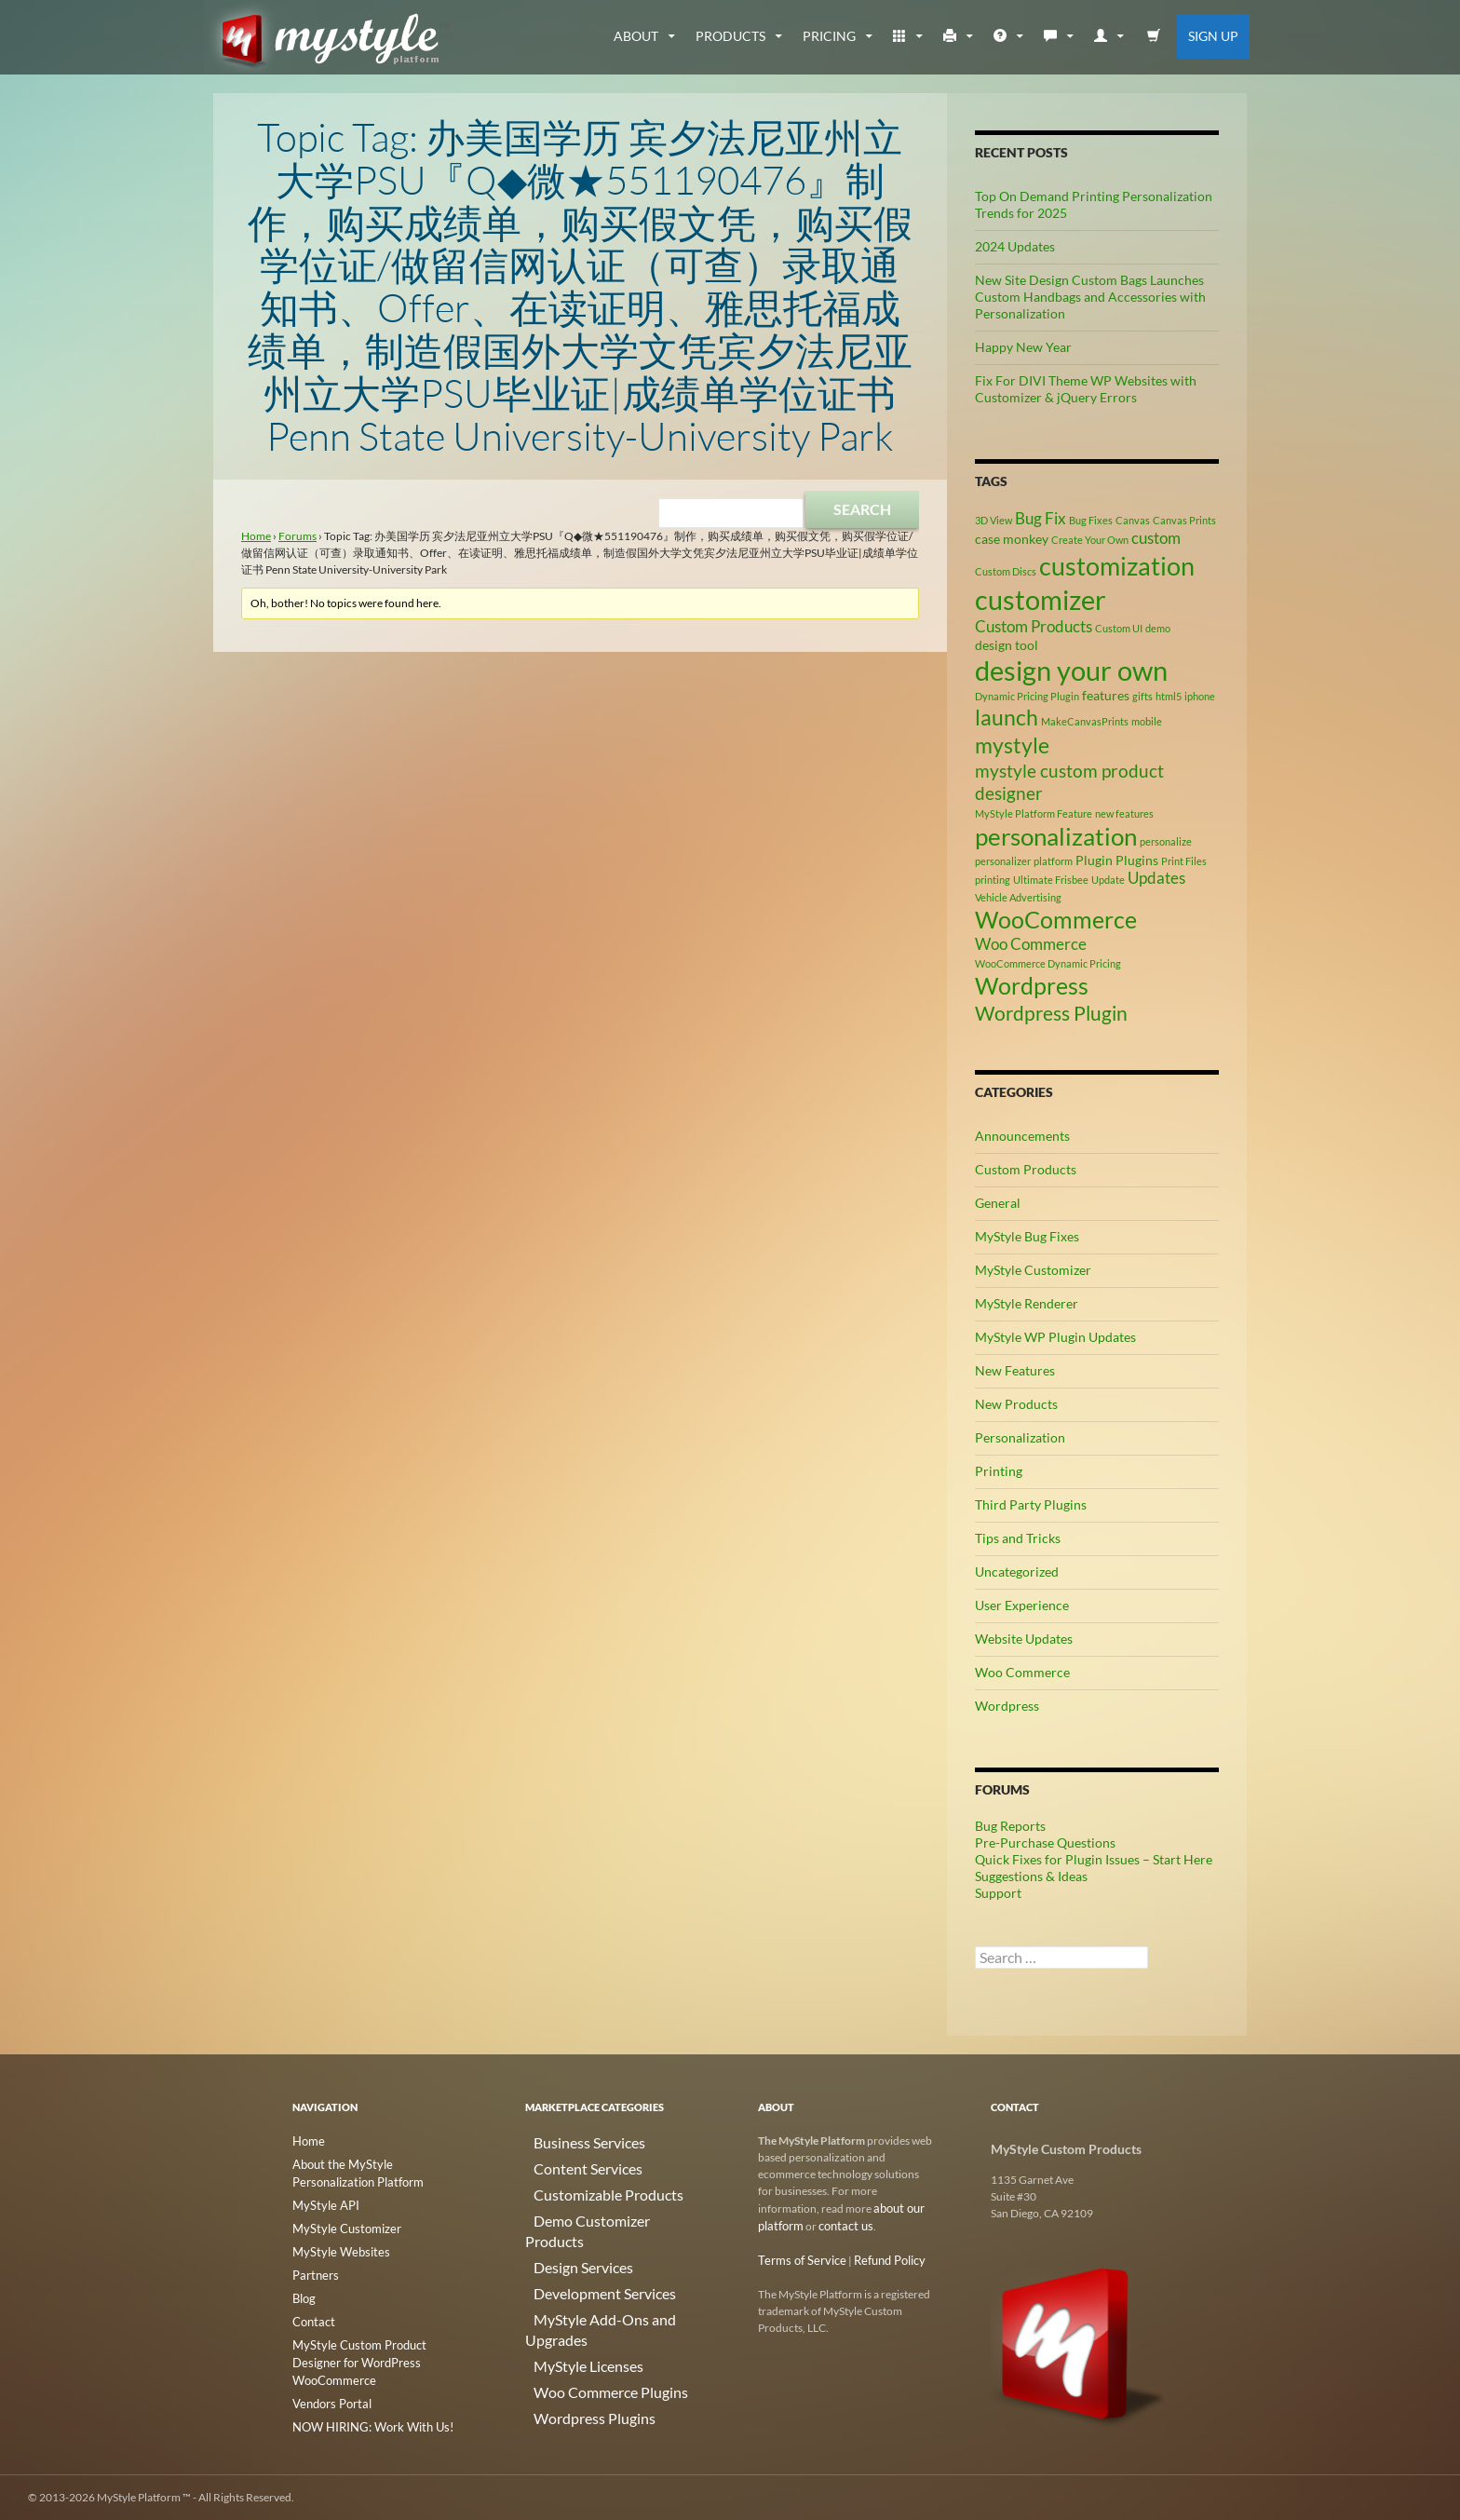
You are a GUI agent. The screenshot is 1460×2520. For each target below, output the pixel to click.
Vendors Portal (328, 2375)
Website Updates (1024, 1638)
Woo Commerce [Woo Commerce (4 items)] (1031, 944)
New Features (1015, 1370)
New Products (1016, 1404)
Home (256, 536)
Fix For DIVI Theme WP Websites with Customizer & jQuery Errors (1085, 389)
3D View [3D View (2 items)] (993, 520)
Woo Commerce (1022, 1672)
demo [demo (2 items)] (1157, 628)
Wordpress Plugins (571, 2342)
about (636, 36)
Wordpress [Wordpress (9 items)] (1031, 985)
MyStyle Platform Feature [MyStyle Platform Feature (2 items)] (1033, 813)
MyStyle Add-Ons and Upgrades (603, 2275)
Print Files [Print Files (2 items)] (1184, 861)
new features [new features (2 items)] (1124, 813)
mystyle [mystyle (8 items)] (1012, 745)
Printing (998, 1471)
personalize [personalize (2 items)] (1166, 841)
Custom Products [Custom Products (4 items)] (1033, 626)
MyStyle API (321, 2202)
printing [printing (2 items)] (992, 880)
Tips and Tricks (1018, 1538)
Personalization (1020, 1437)
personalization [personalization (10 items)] (1056, 836)
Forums (297, 536)
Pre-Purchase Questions (1045, 1842)
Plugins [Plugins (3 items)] (1136, 860)
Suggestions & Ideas (1031, 1876)
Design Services (563, 2230)
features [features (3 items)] (1105, 695)
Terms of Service (797, 2258)
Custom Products (1025, 1169)
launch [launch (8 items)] (1006, 717)
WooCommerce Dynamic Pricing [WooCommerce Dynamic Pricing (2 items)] (1048, 963)
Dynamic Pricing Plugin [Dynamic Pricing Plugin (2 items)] (1027, 696)
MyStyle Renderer (1026, 1303)
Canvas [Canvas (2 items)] (1132, 520)
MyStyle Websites (335, 2247)
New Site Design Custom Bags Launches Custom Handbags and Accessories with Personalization (1090, 296)
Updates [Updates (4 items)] (1156, 878)
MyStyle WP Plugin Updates (1055, 1337)
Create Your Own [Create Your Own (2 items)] (1090, 540)
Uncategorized (1017, 1571)
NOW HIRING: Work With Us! (366, 2398)
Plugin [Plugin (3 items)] (1094, 860)
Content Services (566, 2163)
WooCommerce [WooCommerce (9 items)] (1056, 919)
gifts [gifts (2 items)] (1142, 696)
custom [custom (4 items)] (1156, 538)
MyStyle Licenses (566, 2297)
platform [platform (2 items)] (1053, 861)
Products (730, 36)
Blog (303, 2291)
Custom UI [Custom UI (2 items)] (1118, 628)
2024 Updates (1015, 246)
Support (998, 1893)
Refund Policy (878, 2258)
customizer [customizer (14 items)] (1040, 599)
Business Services (567, 2140)
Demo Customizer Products (592, 2208)
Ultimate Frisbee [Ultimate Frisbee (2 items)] (1050, 880)
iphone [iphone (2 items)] (1199, 696)
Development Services (579, 2252)
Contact (311, 2314)
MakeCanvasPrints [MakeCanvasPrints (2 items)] (1085, 721)
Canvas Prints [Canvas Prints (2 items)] (1184, 520)
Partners (313, 2269)
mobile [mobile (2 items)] (1146, 721)
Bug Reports (1010, 1826)
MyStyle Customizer (1033, 1270)
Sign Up (1213, 36)
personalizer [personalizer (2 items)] (1003, 861)
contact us (841, 2224)
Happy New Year (1023, 347)
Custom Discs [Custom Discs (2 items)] (1005, 571)
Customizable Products (582, 2185)
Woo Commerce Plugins (583, 2319)
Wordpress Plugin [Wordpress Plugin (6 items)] (1051, 1013)
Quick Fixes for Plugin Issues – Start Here (1093, 1859)
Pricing (829, 36)
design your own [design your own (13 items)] (1071, 670)
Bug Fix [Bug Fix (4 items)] (1040, 518)
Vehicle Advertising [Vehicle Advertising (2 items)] (1018, 897)
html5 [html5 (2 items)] (1169, 696)
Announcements (1022, 1136)
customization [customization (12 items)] (1117, 565)
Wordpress (1007, 1706)
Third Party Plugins (1031, 1504)
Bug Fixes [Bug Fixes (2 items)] (1091, 520)
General (998, 1203)
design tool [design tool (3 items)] (1006, 645)
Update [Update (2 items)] (1108, 880)
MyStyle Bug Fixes (1027, 1236)
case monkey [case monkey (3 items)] (1011, 539)
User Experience (1022, 1605)
